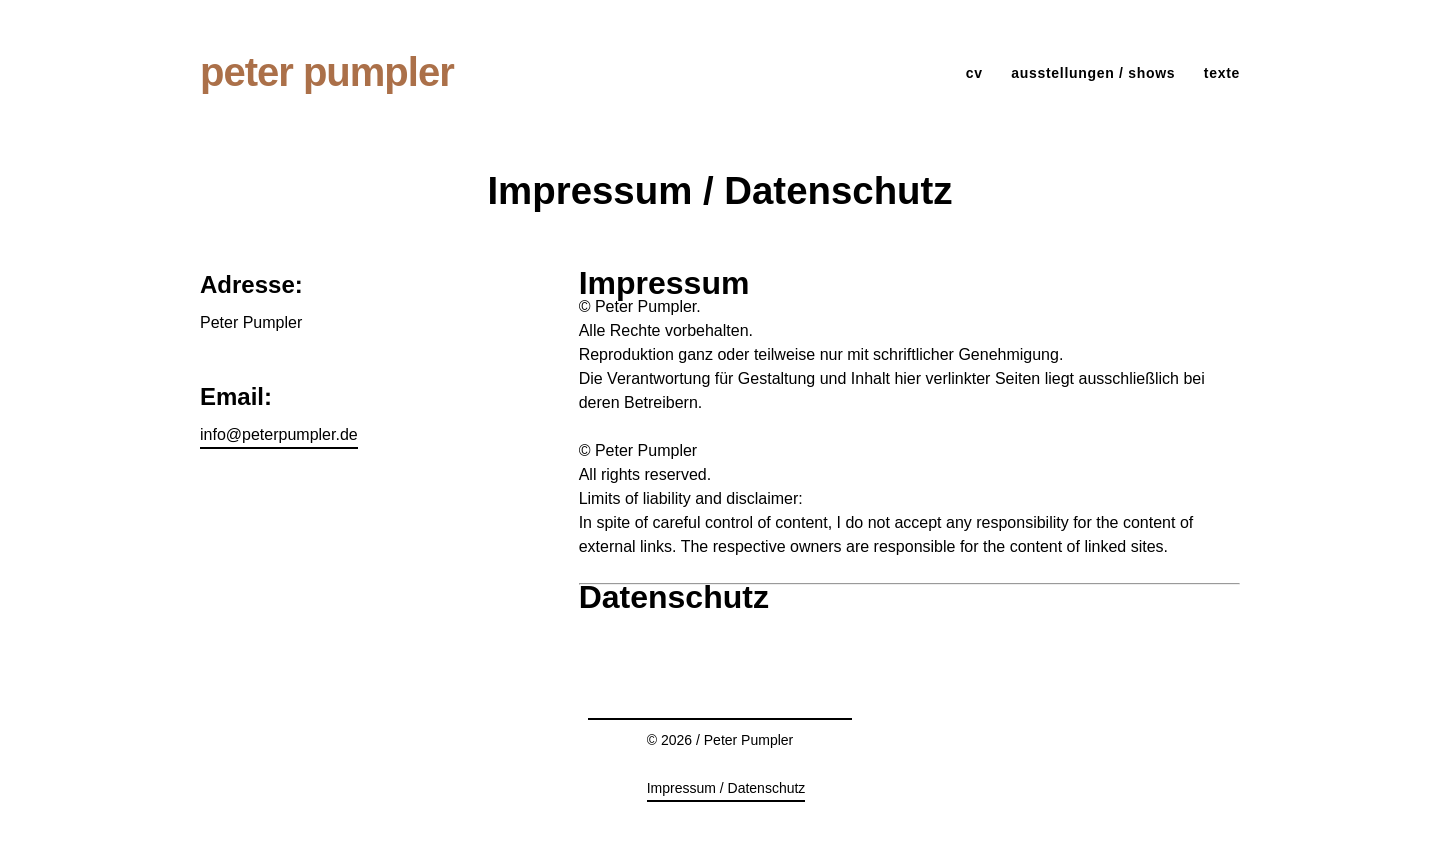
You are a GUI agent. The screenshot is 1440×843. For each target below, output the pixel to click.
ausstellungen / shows (1093, 73)
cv (974, 73)
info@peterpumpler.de (279, 434)
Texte (1222, 73)
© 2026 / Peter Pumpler (720, 740)
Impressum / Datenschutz (726, 788)
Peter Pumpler (327, 72)
